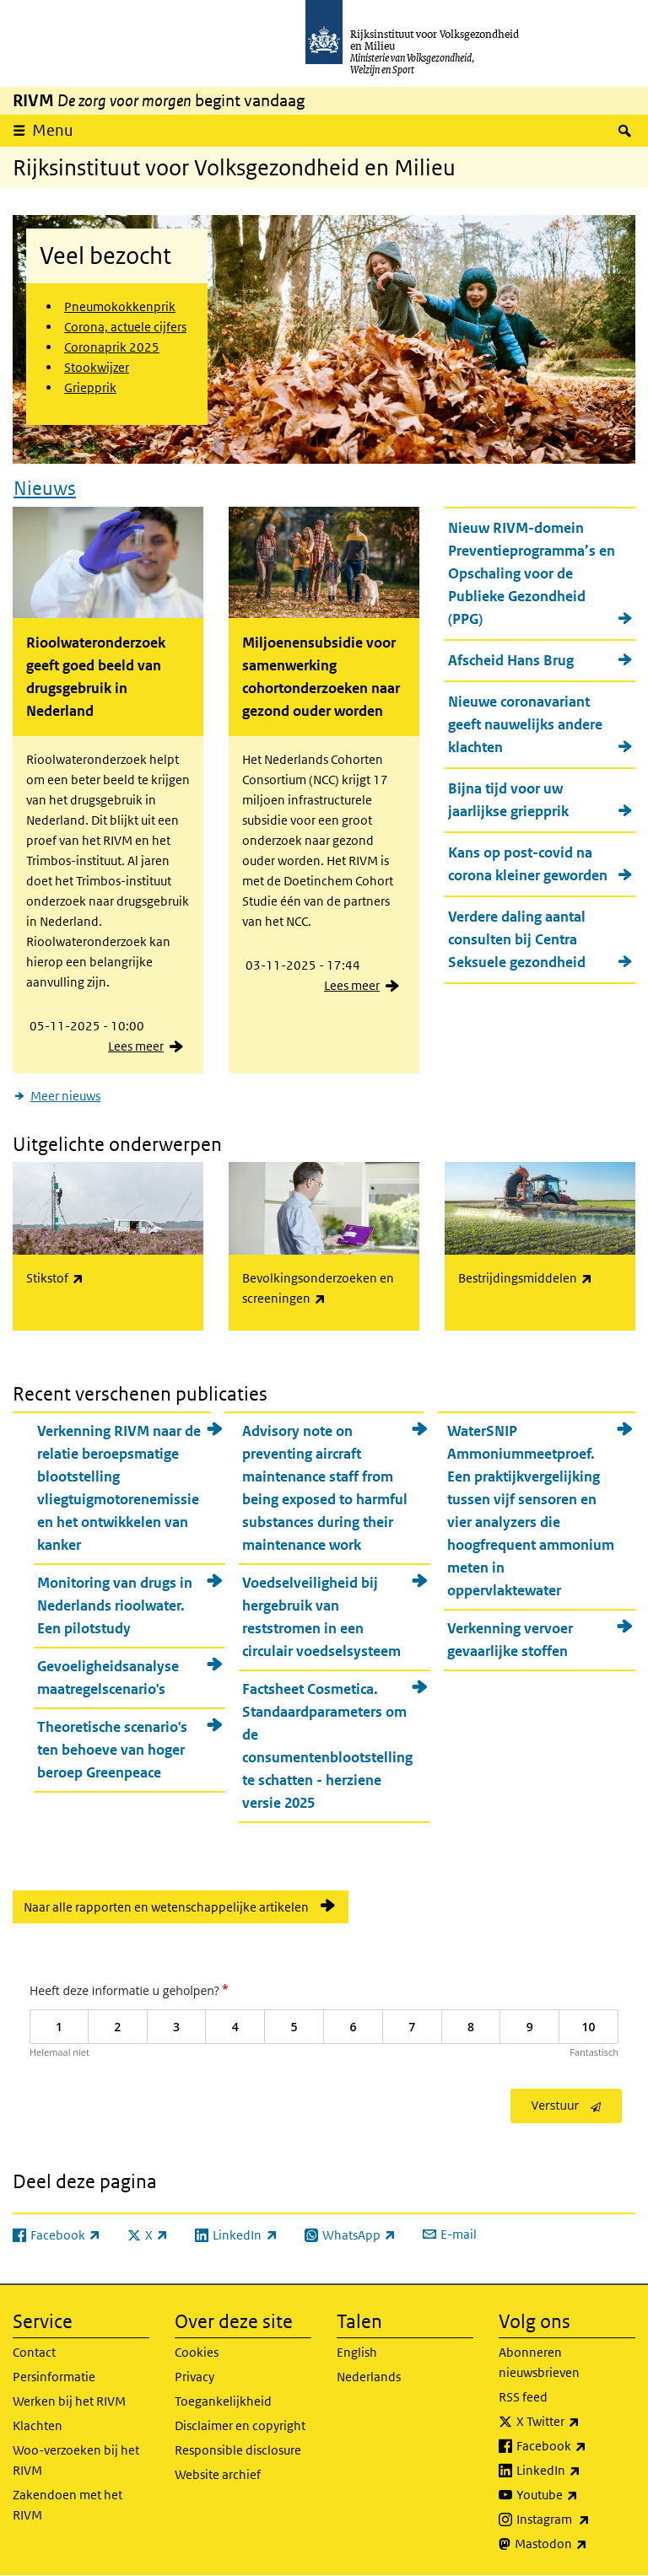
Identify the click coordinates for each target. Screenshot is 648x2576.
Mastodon (575, 2544)
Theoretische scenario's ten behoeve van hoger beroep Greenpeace (112, 1750)
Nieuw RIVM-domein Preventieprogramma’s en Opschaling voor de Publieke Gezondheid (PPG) (531, 573)
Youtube (575, 2495)
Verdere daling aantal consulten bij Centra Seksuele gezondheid (517, 939)
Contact (34, 2352)
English (357, 2352)
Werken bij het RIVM (69, 2401)
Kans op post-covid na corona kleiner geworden (528, 864)
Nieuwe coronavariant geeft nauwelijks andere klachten (525, 724)
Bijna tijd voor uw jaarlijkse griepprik (508, 799)
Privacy (194, 2377)
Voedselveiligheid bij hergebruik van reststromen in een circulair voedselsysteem (321, 1616)
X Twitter (575, 2422)
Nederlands (369, 2377)
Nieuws (45, 488)
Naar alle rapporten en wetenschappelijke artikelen (166, 1907)
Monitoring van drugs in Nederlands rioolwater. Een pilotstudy (114, 1605)
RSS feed (523, 2397)
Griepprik (90, 387)
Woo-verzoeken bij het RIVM (76, 2460)
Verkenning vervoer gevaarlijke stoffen (510, 1639)
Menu (52, 130)
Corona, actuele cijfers (125, 327)
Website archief (218, 2474)
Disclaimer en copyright (240, 2425)
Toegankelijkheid (223, 2401)
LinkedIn (575, 2470)
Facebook (575, 2446)
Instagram (575, 2519)
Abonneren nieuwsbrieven (539, 2362)
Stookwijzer (96, 367)
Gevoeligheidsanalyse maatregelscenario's (108, 1677)
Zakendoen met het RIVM (67, 2505)
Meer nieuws (65, 1096)
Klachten (37, 2425)
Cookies (197, 2352)
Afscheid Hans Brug (511, 660)
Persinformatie (54, 2377)
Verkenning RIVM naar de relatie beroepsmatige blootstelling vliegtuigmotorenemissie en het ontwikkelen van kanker (119, 1488)
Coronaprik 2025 (111, 347)
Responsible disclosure (238, 2450)
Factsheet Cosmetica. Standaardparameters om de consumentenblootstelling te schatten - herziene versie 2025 (327, 1746)
